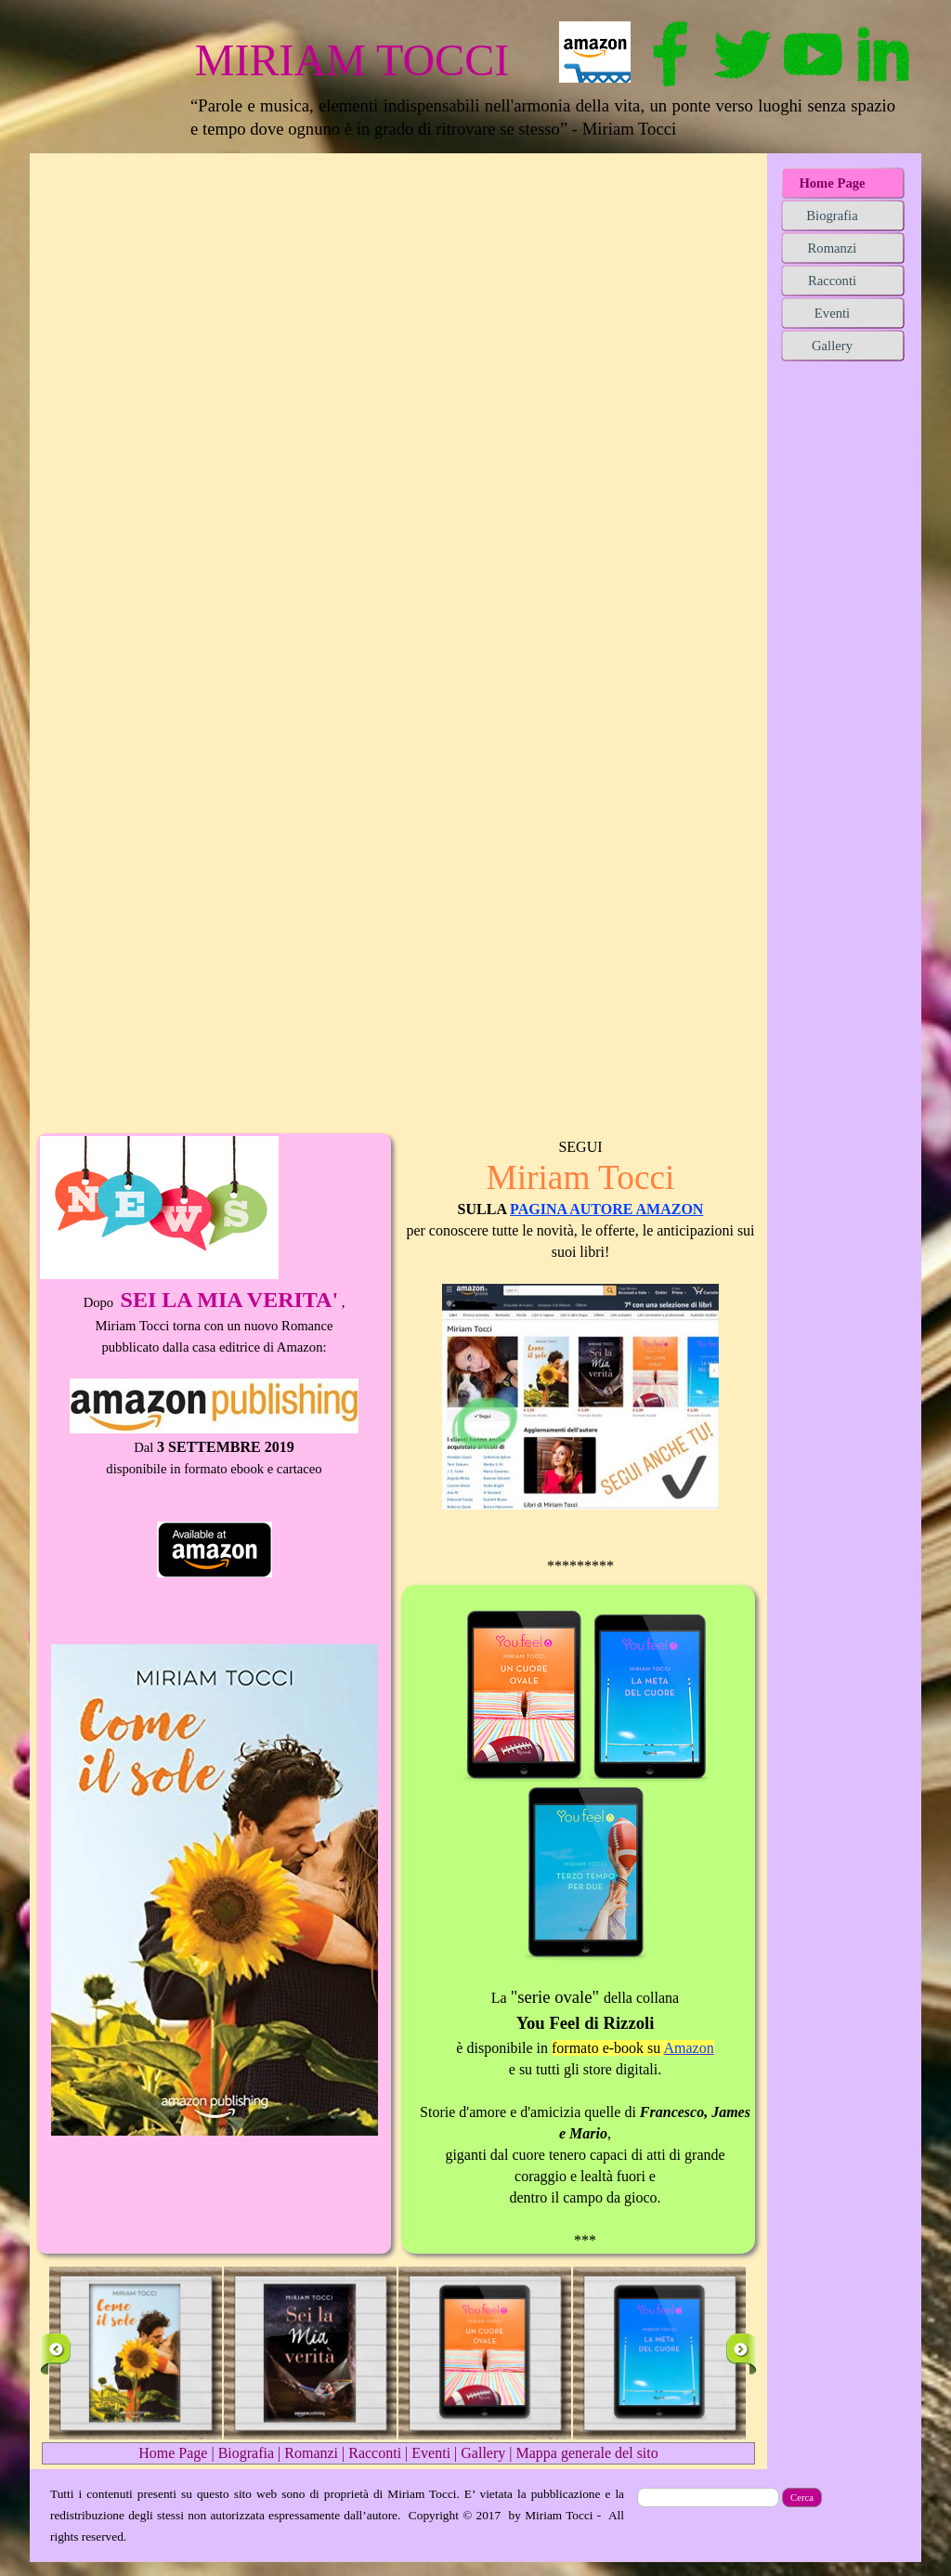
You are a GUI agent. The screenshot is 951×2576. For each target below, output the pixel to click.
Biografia (246, 2453)
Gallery (483, 2453)
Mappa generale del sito (586, 2453)
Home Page (172, 2453)
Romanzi (311, 2453)
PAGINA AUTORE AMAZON (606, 1209)
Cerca (802, 2497)
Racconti (374, 2453)
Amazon (688, 2048)
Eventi (430, 2453)
